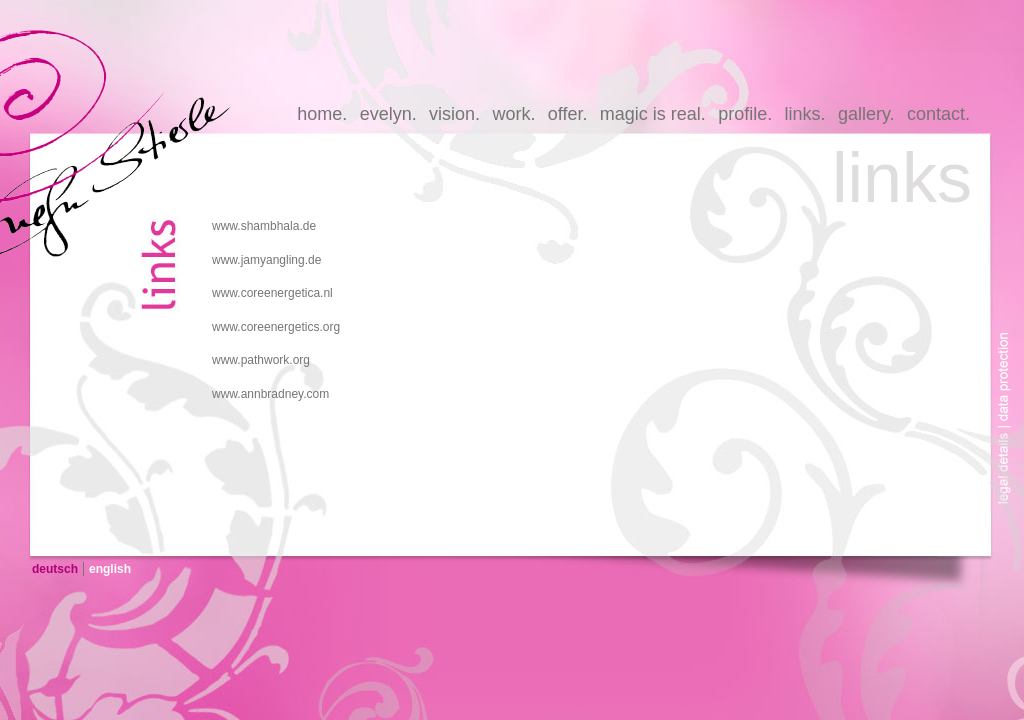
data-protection (1009, 363)
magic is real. (653, 114)
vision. (454, 114)
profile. (745, 114)
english (110, 569)
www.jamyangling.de (266, 260)
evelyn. (388, 114)
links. (805, 114)
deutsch (55, 569)
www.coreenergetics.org (276, 327)
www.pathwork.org (261, 360)
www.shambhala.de (264, 226)
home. (322, 114)
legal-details (1009, 473)
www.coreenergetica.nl (272, 293)
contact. (938, 114)
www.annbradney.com (270, 394)
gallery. (866, 114)
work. (513, 114)
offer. (568, 114)
